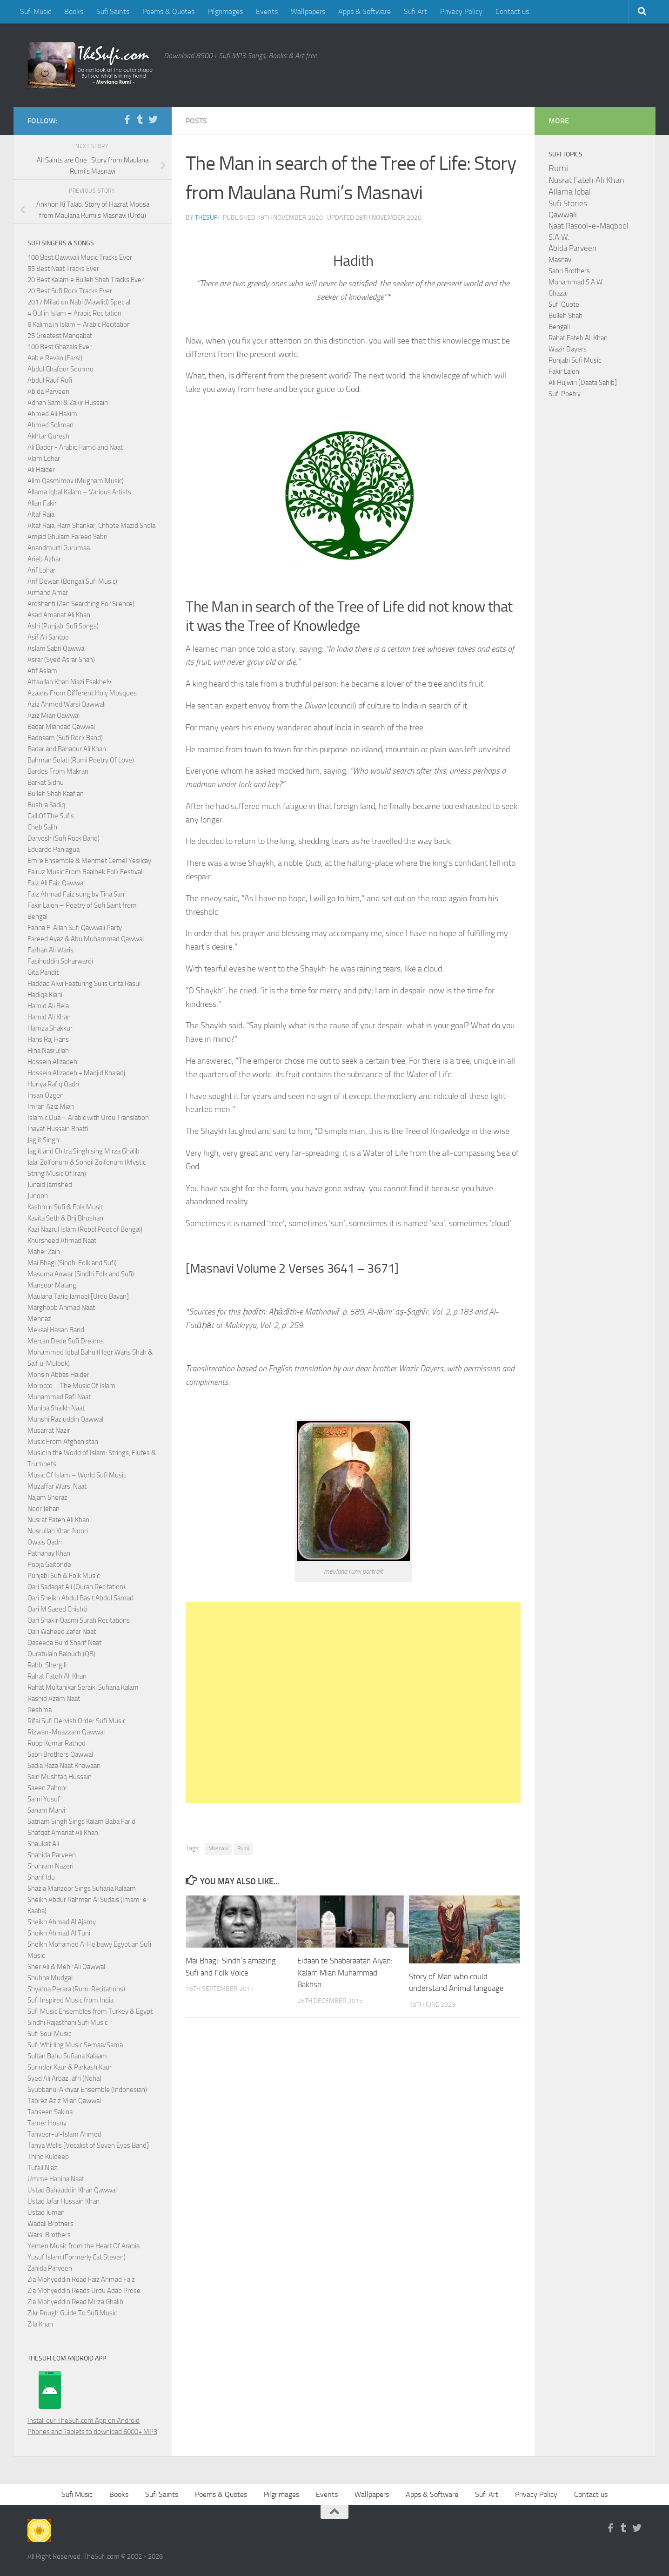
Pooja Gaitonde (49, 1564)
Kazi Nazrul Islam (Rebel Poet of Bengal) (84, 1229)
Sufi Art (415, 11)
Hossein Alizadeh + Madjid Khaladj (76, 1073)
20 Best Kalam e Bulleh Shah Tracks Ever (85, 280)
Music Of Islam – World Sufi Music (76, 1475)
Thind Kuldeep (48, 2156)
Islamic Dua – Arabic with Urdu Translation (88, 1117)
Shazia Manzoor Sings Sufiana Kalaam (81, 1888)
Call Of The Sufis (50, 816)
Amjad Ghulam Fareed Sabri (67, 537)
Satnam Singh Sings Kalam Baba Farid (81, 1821)
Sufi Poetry (565, 394)
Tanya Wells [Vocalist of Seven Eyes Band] (88, 2145)
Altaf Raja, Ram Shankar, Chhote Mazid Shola (91, 525)
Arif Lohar (41, 570)
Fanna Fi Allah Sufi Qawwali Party (74, 928)
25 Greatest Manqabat (59, 335)
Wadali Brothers (50, 2223)
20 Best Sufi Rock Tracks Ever (69, 291)
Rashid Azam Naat (53, 1698)
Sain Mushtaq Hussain (59, 1777)
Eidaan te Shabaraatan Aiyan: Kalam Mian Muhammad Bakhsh (345, 1972)
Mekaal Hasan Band (55, 1330)
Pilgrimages (225, 11)
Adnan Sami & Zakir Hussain (67, 402)
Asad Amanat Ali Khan (58, 615)
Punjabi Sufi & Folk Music (63, 1575)
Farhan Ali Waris (50, 950)
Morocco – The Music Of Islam (71, 1386)
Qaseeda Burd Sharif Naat (64, 1643)
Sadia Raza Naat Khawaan (63, 1765)
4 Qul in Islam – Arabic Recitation (74, 313)
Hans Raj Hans (48, 1039)
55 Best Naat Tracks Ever (63, 268)
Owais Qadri (44, 1542)
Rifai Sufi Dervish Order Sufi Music (76, 1721)
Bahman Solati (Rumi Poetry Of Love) (80, 760)
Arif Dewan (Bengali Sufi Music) (72, 581)
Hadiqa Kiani (44, 995)
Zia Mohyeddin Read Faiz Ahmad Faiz (81, 2279)
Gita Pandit (43, 972)
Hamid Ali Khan (49, 1017)
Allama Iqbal (570, 192)
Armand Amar (47, 592)
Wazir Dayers (568, 349)
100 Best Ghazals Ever (59, 347)
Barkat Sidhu (45, 782)
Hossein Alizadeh (52, 1062)
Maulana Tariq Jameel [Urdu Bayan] (78, 1296)
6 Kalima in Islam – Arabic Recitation (79, 324)
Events (267, 11)
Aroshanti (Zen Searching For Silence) (80, 604)
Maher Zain (43, 1252)
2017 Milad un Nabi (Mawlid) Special (78, 302)
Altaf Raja (40, 514)
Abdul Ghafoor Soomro (60, 369)
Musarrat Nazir (48, 1430)
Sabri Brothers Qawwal (60, 1754)
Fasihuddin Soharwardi (60, 961)
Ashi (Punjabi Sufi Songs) (63, 626)
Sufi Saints (112, 11)
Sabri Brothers (569, 271)
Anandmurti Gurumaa (58, 548)
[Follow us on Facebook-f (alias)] (127, 119)
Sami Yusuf (43, 1799)
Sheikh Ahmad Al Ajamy (61, 1922)
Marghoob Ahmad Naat (61, 1307)
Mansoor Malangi (52, 1285)
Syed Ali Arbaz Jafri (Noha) (64, 2078)
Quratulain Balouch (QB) (61, 1654)
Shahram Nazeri (50, 1866)
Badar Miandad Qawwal (61, 726)
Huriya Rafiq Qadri (53, 1084)
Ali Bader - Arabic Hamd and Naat (75, 447)
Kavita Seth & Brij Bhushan (65, 1218)
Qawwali (563, 214)
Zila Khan (40, 2324)
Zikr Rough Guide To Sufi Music (72, 2313)
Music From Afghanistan (62, 1441)
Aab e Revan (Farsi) (54, 358)
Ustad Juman (46, 2212)
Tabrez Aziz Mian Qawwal (64, 2101)
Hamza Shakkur (50, 1028)
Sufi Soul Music (49, 2034)
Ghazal (558, 293)
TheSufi (207, 218)
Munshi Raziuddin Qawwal (65, 1419)
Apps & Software (364, 11)
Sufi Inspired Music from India (70, 2000)
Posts (196, 120)
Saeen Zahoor (47, 1788)
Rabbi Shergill (47, 1665)
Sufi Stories (568, 203)
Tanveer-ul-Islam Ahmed (64, 2134)
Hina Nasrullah (48, 1050)
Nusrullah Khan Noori (57, 1531)
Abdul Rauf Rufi (49, 380)
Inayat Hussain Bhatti (57, 1129)
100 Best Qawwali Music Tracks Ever (79, 257)
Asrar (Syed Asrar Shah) (61, 659)
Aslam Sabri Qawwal (56, 648)
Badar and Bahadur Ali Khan (66, 749)
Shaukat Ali (43, 1844)
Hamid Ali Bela (48, 1006)
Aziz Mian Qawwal (53, 715)
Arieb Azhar (44, 559)
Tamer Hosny (47, 2123)
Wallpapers (308, 11)
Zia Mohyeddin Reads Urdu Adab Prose (83, 2290)
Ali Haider (41, 469)
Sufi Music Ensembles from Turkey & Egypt (90, 2011)
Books (73, 11)
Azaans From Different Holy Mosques (82, 693)
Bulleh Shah (565, 315)
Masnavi (218, 1848)
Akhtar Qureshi (49, 436)
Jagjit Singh (43, 1140)
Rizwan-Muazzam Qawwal (66, 1732)
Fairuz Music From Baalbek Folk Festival (84, 872)
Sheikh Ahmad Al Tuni (58, 1933)
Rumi (243, 1848)
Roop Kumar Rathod (56, 1743)
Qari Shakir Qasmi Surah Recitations (78, 1620)
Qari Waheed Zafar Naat (61, 1631)
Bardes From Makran (57, 771)
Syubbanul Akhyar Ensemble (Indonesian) (87, 2089)
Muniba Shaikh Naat (56, 1408)
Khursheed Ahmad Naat (61, 1240)
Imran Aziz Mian (50, 1106)
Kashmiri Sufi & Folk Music (65, 1207)
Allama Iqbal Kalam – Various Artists (79, 492)
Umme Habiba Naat (55, 2179)
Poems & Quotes (168, 11)
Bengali (559, 327)
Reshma (39, 1710)
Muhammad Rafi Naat (59, 1397)
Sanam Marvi (46, 1810)
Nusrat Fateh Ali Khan (58, 1520)
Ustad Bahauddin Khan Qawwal (72, 2190)
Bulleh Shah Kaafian (55, 793)
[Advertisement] (353, 1702)
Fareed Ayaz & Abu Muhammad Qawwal (85, 939)
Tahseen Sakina (50, 2112)
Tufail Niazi (43, 2168)
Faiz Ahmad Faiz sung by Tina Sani (76, 894)
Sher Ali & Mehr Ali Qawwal (66, 1966)
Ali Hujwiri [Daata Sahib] (583, 382)
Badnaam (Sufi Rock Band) (65, 738)
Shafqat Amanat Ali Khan (62, 1832)
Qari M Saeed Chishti (57, 1609)
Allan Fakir (42, 503)
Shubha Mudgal (50, 1978)
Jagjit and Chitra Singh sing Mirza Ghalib (83, 1151)
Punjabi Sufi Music (575, 360)
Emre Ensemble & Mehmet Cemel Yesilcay (89, 860)
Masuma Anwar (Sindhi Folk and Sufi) (80, 1274)
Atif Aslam (42, 671)
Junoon (37, 1196)
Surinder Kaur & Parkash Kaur (69, 2067)
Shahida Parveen (51, 1855)
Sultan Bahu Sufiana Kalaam (67, 2056)
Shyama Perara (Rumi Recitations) (76, 1989)
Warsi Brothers (49, 2235)
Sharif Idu (41, 1877)
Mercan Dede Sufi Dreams (65, 1341)
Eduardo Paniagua (53, 849)
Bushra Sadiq (46, 805)
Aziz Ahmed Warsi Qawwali (66, 704)
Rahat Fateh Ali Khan (57, 1676)
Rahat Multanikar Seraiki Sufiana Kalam (83, 1687)
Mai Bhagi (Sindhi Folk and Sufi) (72, 1263)
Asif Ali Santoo (48, 637)
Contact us (512, 11)
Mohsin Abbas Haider (58, 1374)
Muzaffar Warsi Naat (57, 1486)
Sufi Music (35, 11)
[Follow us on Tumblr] (140, 119)
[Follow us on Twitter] (153, 119)
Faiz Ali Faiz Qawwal (56, 883)
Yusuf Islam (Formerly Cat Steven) (76, 2257)
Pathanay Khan (48, 1553)
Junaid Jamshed (49, 1184)
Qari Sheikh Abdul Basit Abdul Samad (80, 1598)
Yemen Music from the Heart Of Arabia (83, 2246)
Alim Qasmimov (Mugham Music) (75, 481)
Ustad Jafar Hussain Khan (63, 2201)
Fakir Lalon (564, 371)
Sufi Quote (564, 304)
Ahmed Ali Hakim (52, 414)
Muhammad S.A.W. (576, 282)
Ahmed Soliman (50, 425)
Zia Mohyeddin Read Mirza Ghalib (75, 2302)
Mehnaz (39, 1319)
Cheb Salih (42, 827)
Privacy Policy (461, 11)
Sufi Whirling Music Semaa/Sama (75, 2045)
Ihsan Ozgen (45, 1095)
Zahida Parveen (49, 2268)
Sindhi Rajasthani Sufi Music (67, 2022)
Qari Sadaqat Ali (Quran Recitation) (76, 1587)
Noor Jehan (43, 1508)
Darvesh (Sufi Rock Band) (63, 838)
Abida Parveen (48, 391)
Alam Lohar (43, 458)
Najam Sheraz (47, 1497)
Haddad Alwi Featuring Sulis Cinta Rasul (83, 983)
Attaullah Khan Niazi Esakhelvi (70, 682)
